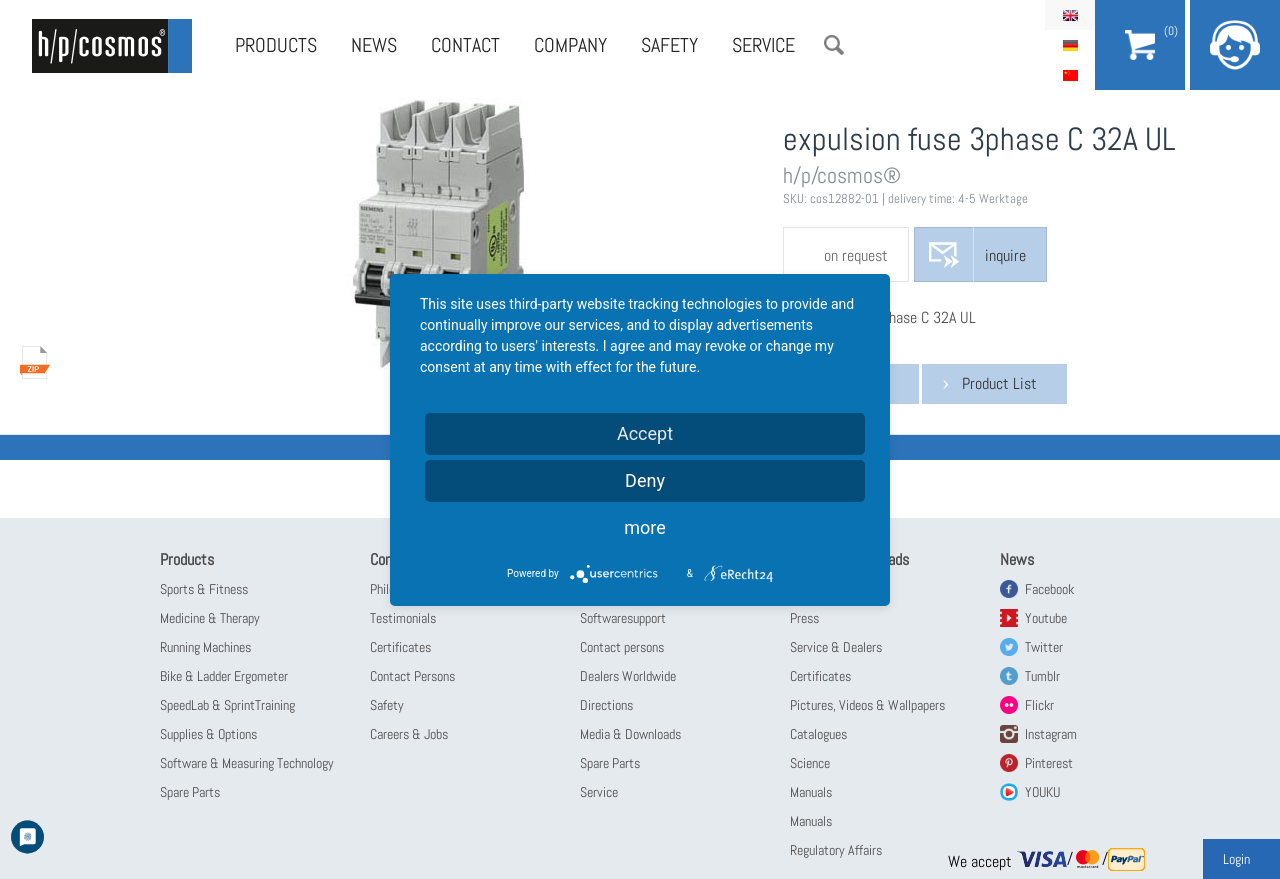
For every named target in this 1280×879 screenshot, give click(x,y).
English (1070, 15)
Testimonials (403, 618)
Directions (606, 705)
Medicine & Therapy (210, 618)
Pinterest (1049, 763)
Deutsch (1070, 45)
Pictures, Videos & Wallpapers (867, 705)
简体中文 (1070, 75)
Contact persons (622, 647)
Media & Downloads (630, 734)
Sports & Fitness (204, 589)
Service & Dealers (836, 647)
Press (804, 618)
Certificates (400, 647)
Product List (999, 383)
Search (834, 45)
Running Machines (205, 647)
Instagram (1051, 734)
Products (276, 45)
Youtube (1046, 618)
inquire (1005, 255)
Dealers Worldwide (628, 676)
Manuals (811, 792)
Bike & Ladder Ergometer (224, 676)
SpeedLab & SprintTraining (227, 705)
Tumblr (1042, 676)
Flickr (1039, 705)
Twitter (1044, 647)
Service (763, 45)
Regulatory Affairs (836, 850)
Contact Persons (412, 676)
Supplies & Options (208, 734)
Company (570, 45)
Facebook (1049, 589)
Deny (645, 480)
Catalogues (818, 734)
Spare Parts (190, 792)
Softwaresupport (623, 618)
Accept (645, 433)
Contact (465, 45)
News (374, 45)
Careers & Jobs (409, 734)
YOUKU (1042, 792)
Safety (669, 45)
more (645, 527)
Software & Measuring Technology (247, 763)
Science (810, 763)
